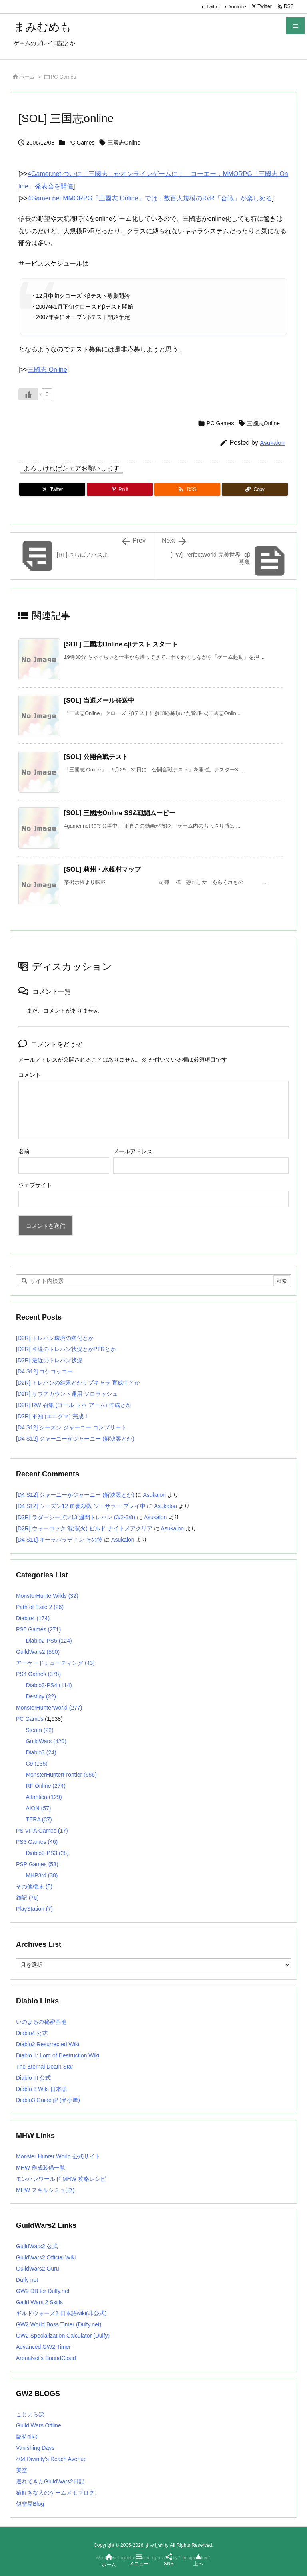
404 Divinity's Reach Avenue (51, 2459)
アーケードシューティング (55, 1663)
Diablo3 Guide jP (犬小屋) (48, 2100)
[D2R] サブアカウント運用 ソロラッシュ (67, 1394)
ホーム (27, 77)
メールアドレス (132, 1151)
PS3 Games (37, 1842)
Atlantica (44, 1797)
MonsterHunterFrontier (61, 1774)
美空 (21, 2470)
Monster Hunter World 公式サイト (58, 2156)
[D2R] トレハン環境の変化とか (55, 1338)
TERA (39, 1819)
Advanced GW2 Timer (43, 2347)
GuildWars (46, 1741)
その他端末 (34, 1886)
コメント (29, 1075)
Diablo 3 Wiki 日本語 (41, 2089)
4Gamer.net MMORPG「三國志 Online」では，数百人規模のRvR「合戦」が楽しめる (150, 198)
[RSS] (187, 489)
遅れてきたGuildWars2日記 (50, 2481)
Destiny (41, 1696)
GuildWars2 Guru (37, 2268)
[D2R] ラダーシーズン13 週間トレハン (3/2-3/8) (75, 1517)
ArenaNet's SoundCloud (46, 2358)
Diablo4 (33, 1618)
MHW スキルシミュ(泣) (45, 2190)
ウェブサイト (35, 1185)
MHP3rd (42, 1875)
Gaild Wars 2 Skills (39, 2302)
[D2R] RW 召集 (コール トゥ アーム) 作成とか (73, 1405)
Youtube (237, 7)
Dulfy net (27, 2280)
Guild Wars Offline (38, 2425)
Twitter (213, 7)
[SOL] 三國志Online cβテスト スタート (121, 644)
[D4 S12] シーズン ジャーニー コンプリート (71, 1427)
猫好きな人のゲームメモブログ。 (58, 2492)
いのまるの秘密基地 (41, 2022)
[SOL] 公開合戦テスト (96, 756)
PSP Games (37, 1864)
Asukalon (272, 442)
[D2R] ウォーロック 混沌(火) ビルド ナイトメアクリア (84, 1528)
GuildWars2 (38, 1652)
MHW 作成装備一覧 (40, 2167)
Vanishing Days (35, 2448)
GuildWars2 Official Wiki (46, 2257)
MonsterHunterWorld (49, 1707)
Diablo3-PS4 (49, 1685)
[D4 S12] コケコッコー (44, 1371)
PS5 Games (38, 1629)
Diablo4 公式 (32, 2033)
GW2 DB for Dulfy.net (43, 2291)
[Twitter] (52, 489)
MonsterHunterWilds (47, 1596)
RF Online (46, 1786)
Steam (39, 1730)
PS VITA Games (42, 1830)
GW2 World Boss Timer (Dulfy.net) (58, 2324)
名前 (24, 1151)
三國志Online (124, 142)
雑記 (27, 1897)
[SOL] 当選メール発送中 (99, 700)
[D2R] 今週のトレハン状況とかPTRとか (66, 1349)
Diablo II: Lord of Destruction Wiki (57, 2055)
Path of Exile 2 (40, 1607)
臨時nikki (27, 2436)
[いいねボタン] (28, 394)
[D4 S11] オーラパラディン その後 (59, 1539)
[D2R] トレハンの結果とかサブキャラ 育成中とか (78, 1382)
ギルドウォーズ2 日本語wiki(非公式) (61, 2313)
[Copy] (255, 489)
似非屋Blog (30, 2504)
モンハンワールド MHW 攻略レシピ (61, 2179)
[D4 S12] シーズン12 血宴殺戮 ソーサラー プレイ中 (81, 1506)
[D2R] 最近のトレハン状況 (49, 1360)
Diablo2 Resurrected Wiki (47, 2044)
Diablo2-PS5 (49, 1640)
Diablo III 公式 (33, 2078)
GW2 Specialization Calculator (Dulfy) (63, 2335)
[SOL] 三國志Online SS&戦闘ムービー (119, 813)
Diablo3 (41, 1752)
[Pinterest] (120, 489)
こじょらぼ (30, 2414)
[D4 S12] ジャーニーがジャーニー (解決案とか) (75, 1438)
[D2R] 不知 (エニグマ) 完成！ (52, 1416)
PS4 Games (38, 1674)
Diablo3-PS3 (47, 1853)
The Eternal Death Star (44, 2066)
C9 (36, 1763)
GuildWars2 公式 (37, 2246)
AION (38, 1808)
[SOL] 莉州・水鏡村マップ (102, 869)
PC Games (63, 77)
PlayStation (34, 1909)
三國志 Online (47, 369)
